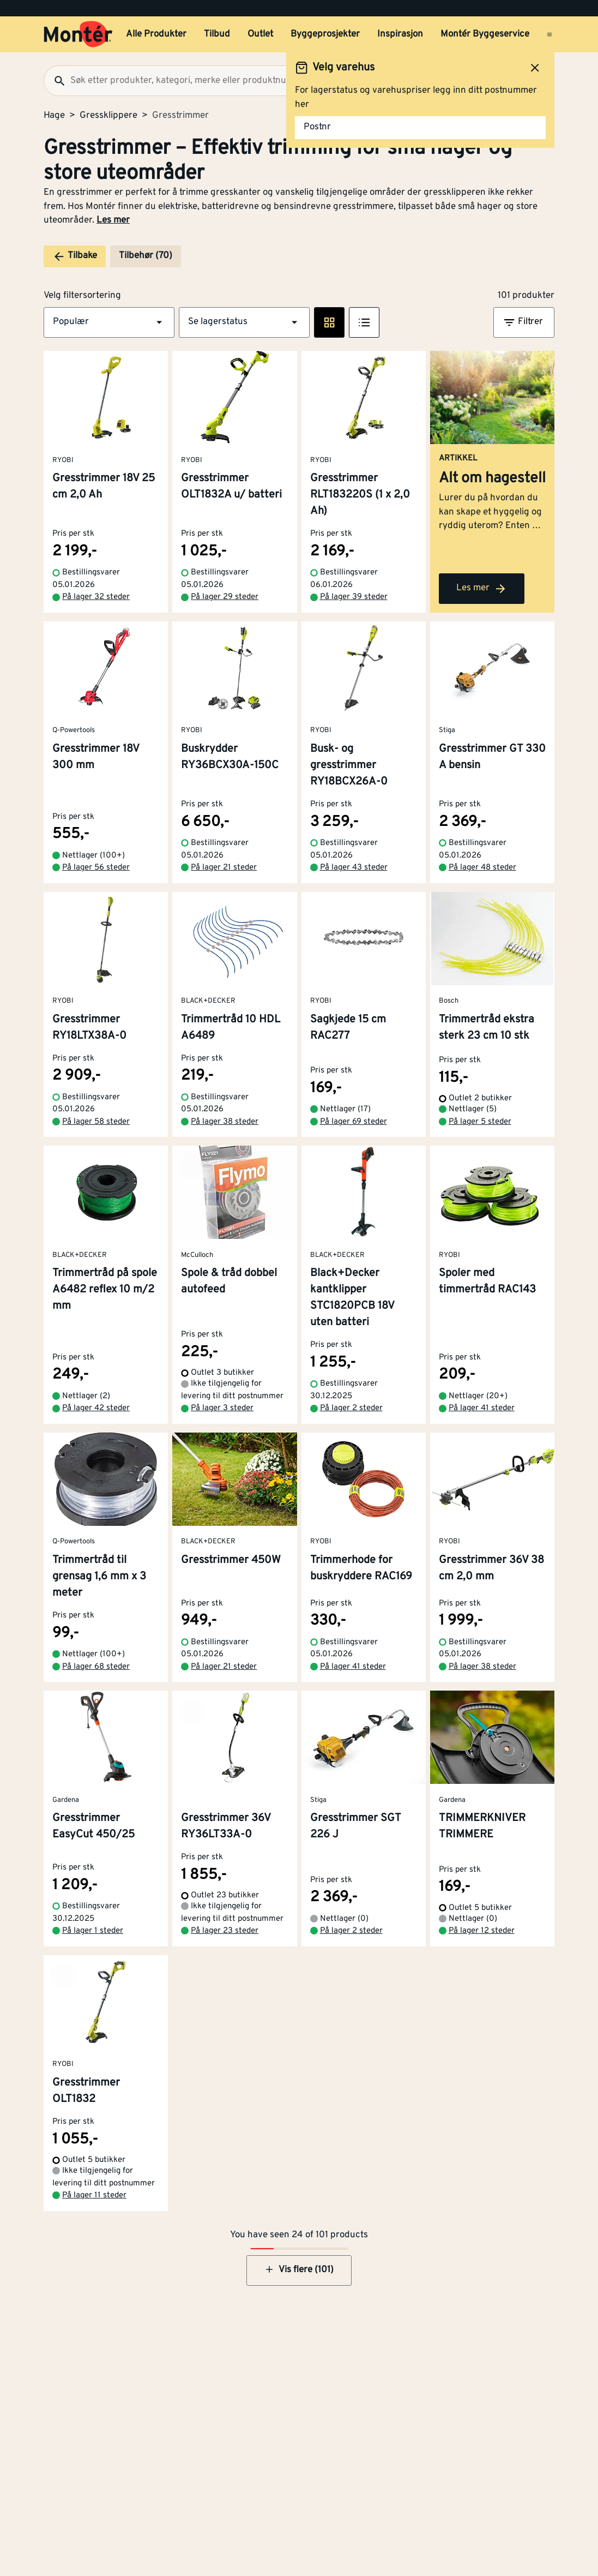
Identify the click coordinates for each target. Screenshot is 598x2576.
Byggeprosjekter (325, 34)
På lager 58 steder (96, 1122)
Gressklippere (108, 116)
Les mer (113, 220)
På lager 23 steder (224, 1931)
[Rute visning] (329, 322)
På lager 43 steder (354, 867)
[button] (109, 322)
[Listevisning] (364, 322)
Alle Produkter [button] (156, 34)
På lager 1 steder (92, 1931)
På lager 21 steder (224, 867)
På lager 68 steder (96, 1667)
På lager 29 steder (224, 597)
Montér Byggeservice (484, 34)
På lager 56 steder (96, 867)
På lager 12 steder (482, 1931)
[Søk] (55, 80)
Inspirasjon (400, 34)
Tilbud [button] (217, 34)
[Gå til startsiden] (78, 34)
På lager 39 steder (354, 597)
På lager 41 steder (482, 1408)
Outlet (260, 34)
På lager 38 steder (224, 1122)
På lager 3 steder (222, 1408)
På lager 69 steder (353, 1122)
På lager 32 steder (96, 597)
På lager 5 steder (480, 1122)
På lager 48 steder (482, 867)
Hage (54, 116)
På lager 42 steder (96, 1408)
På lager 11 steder (94, 2195)
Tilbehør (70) (145, 256)
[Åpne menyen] (549, 34)
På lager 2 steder (351, 1408)
